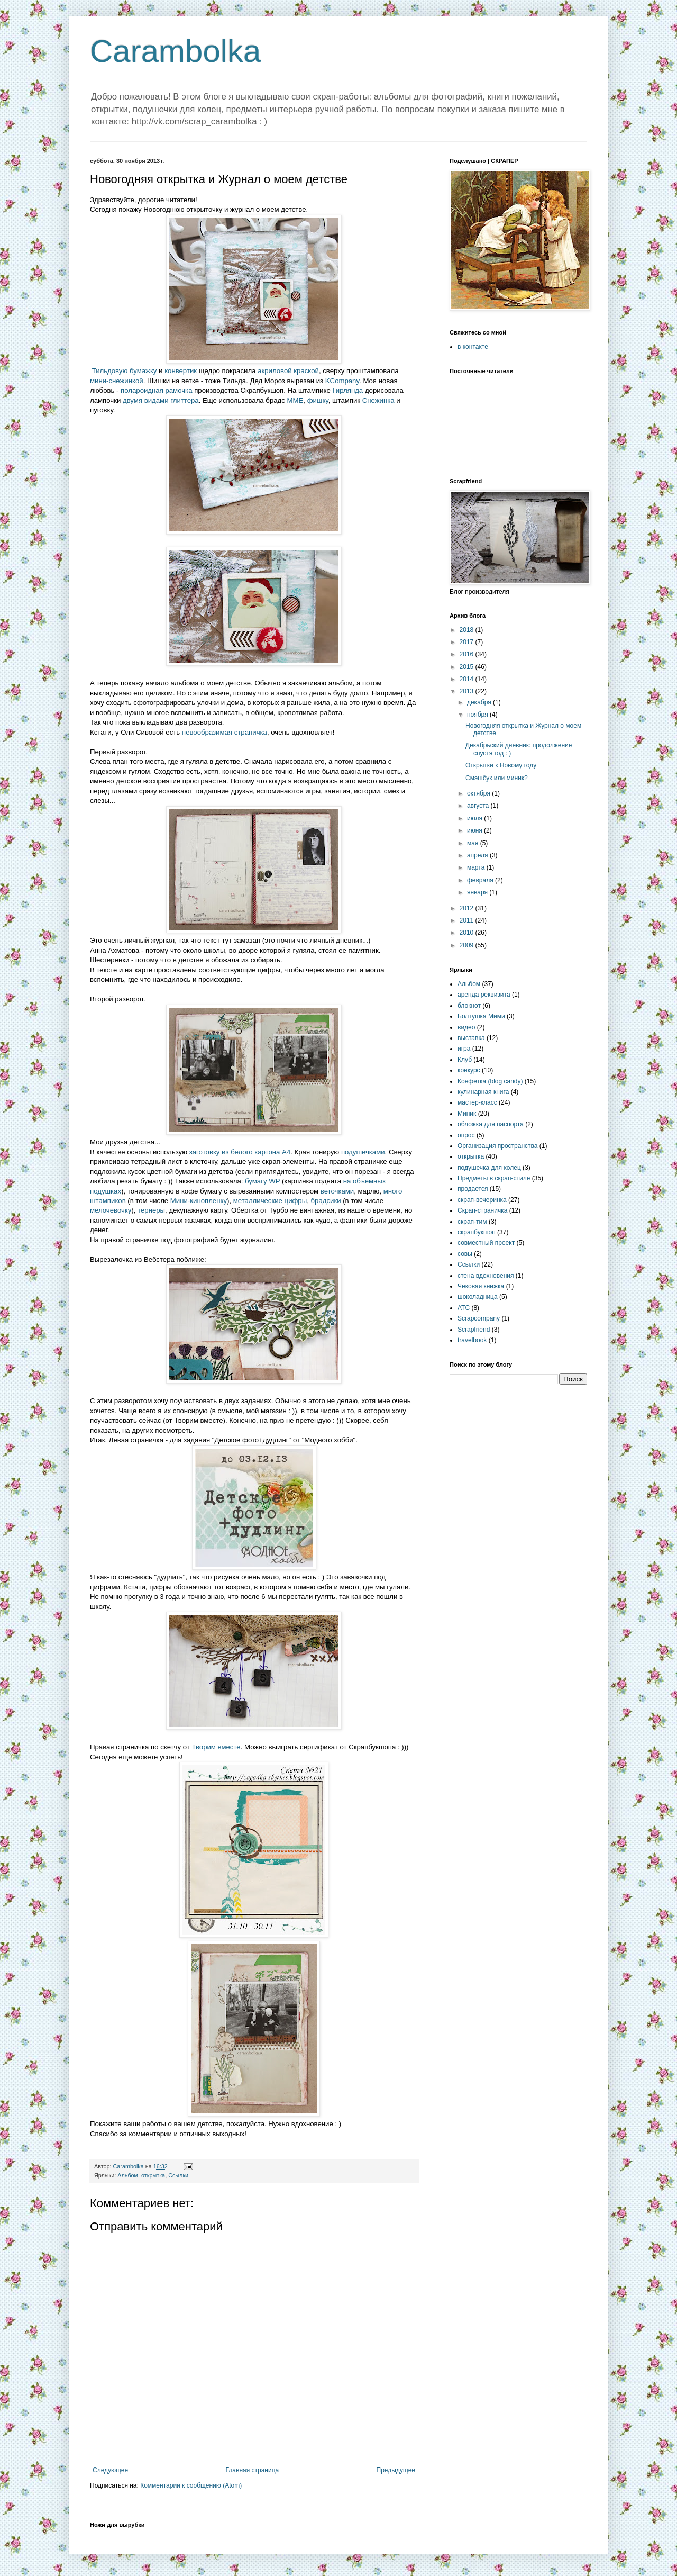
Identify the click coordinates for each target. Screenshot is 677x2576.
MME (295, 400)
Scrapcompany (479, 1318)
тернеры (151, 1210)
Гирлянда (347, 390)
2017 (467, 642)
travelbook (472, 1340)
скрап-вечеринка (482, 1200)
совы (465, 1254)
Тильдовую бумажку (124, 371)
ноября (478, 714)
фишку (317, 400)
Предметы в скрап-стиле (494, 1178)
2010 (467, 932)
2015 (467, 667)
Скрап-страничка (482, 1210)
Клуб (465, 1059)
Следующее (110, 2470)
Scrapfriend (474, 1329)
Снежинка (378, 400)
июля (475, 818)
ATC (464, 1308)
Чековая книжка (481, 1286)
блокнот (469, 1005)
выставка (471, 1038)
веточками (337, 1191)
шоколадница (478, 1296)
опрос (466, 1135)
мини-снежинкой (116, 381)
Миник (467, 1113)
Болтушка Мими (481, 1016)
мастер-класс (477, 1102)
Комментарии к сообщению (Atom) (191, 2485)
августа (479, 805)
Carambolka (175, 51)
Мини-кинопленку (198, 1201)
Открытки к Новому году (500, 765)
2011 (467, 920)
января (478, 892)
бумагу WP (262, 1181)
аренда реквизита (484, 994)
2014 (467, 679)
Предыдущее (396, 2470)
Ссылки (178, 2175)
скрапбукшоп (477, 1232)
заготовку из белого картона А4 (240, 1152)
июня (475, 830)
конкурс (469, 1070)
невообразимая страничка (224, 732)
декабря (480, 702)
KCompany (342, 381)
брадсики (326, 1201)
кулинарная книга (483, 1092)
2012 (467, 908)
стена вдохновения (486, 1275)
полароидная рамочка (156, 390)
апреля (478, 855)
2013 (467, 691)
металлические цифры (270, 1201)
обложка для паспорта (491, 1124)
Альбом (127, 2175)
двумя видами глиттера (161, 400)
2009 (467, 945)
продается (473, 1188)
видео (466, 1027)
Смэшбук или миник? (496, 778)
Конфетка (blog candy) (490, 1081)
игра (464, 1048)
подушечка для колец (489, 1167)
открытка (153, 2175)
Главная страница (252, 2470)
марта (477, 867)
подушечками (363, 1152)
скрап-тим (472, 1221)
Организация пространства (497, 1146)
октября (479, 793)
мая (473, 843)
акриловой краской (288, 371)
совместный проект (486, 1242)
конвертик (180, 371)
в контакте (473, 346)
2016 (467, 654)
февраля (481, 880)
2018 (467, 630)
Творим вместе (216, 1747)
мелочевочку (110, 1210)
